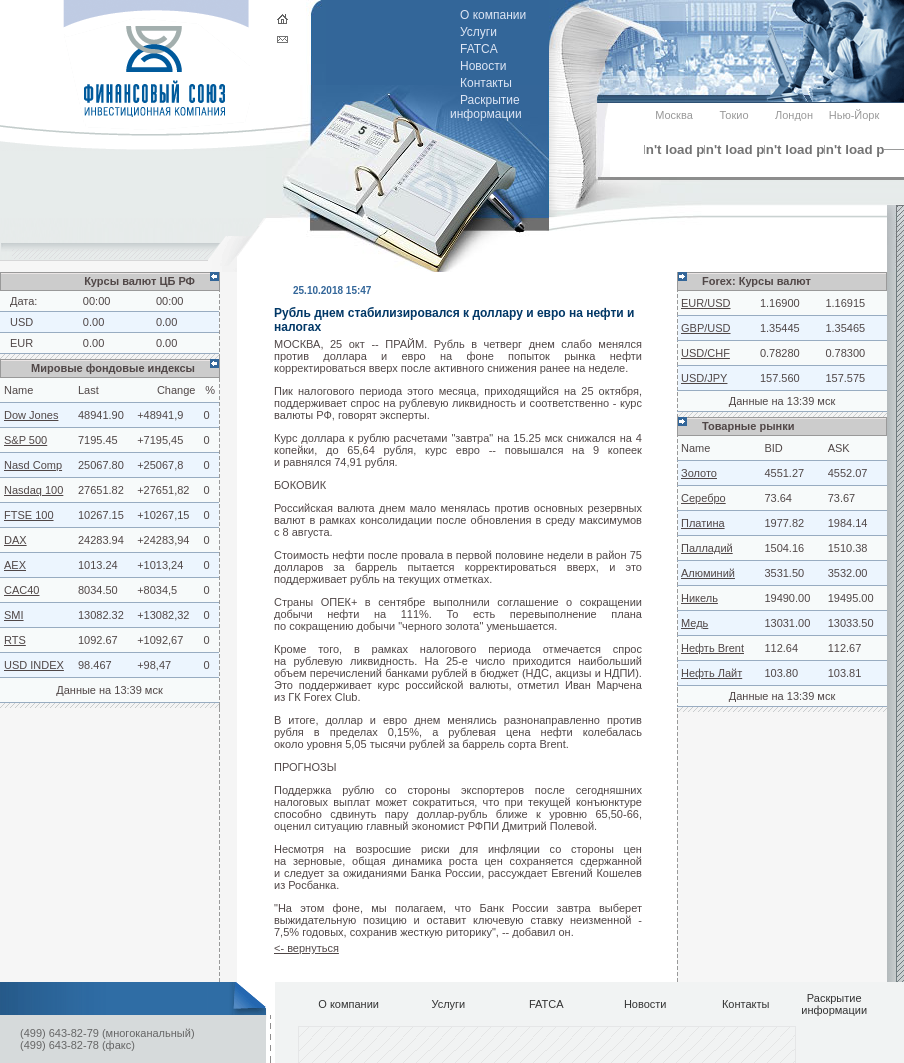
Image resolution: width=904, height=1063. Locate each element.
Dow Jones (31, 415)
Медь (694, 623)
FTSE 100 (29, 515)
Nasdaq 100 (33, 490)
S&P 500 (25, 440)
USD (21, 322)
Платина (703, 523)
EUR (21, 343)
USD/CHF (705, 353)
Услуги (478, 32)
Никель (699, 598)
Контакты (486, 83)
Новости (483, 66)
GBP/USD (706, 328)
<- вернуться (306, 948)
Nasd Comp (33, 465)
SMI (14, 615)
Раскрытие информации (486, 107)
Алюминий (708, 573)
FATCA (479, 49)
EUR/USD (706, 303)
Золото (699, 473)
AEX (15, 565)
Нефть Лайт (711, 673)
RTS (15, 640)
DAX (15, 540)
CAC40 (21, 590)
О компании (493, 15)
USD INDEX (34, 665)
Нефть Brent (712, 648)
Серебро (703, 498)
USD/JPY (704, 378)
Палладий (707, 548)
